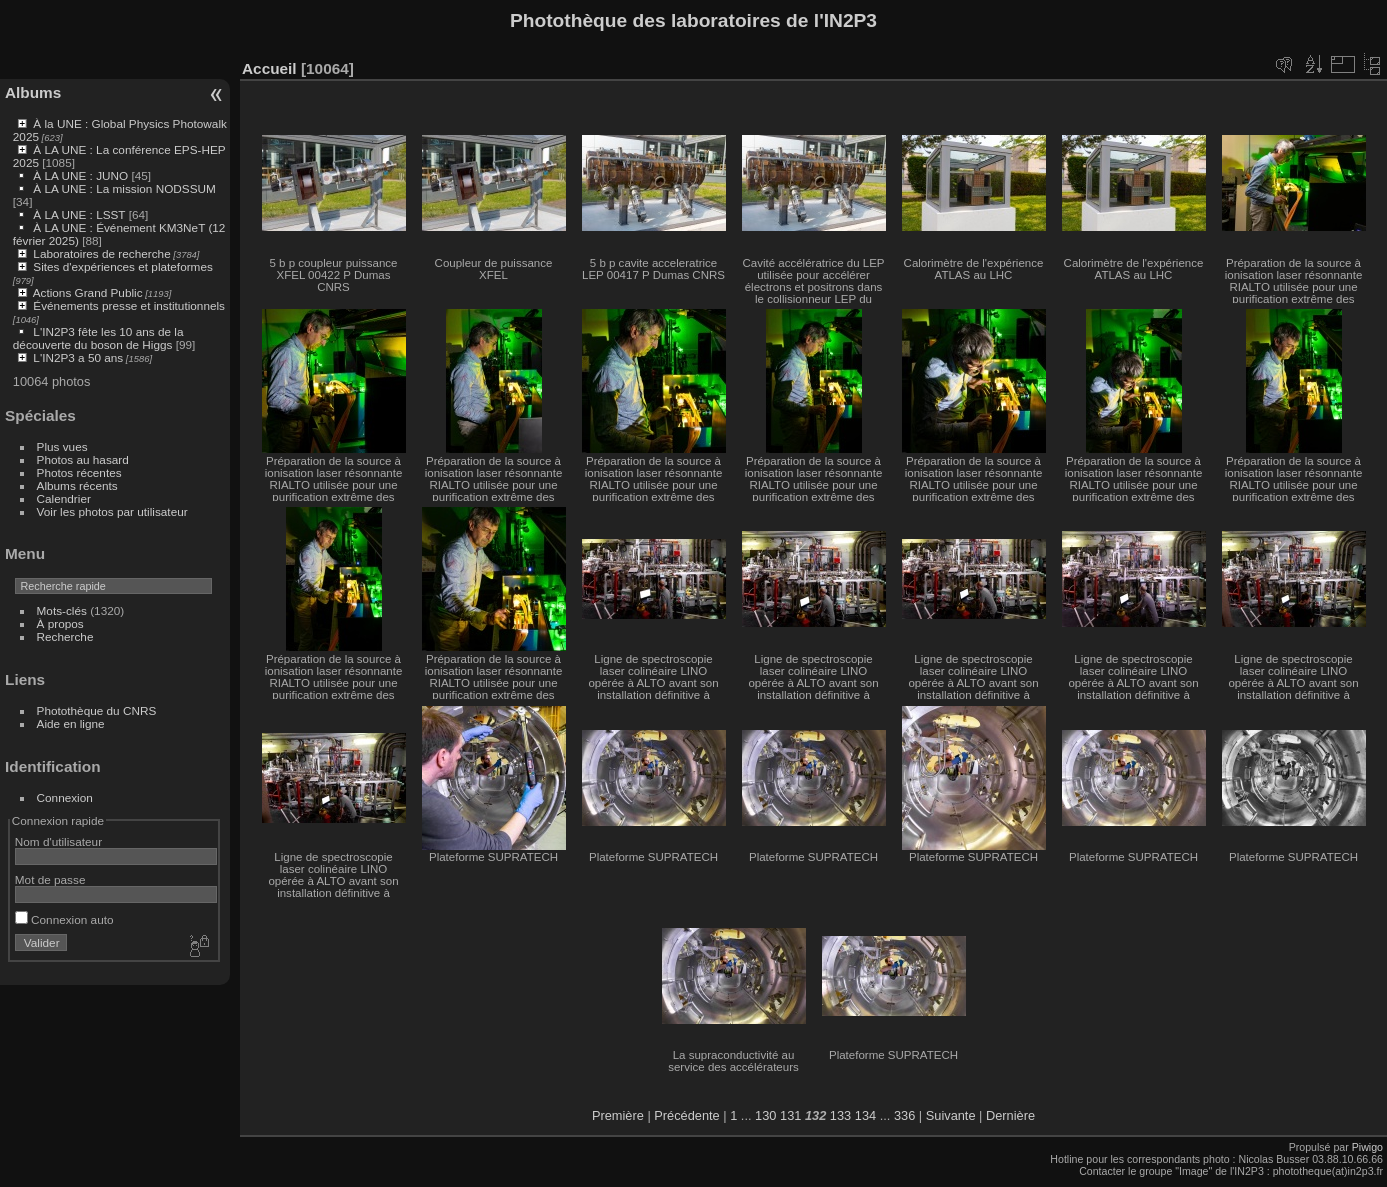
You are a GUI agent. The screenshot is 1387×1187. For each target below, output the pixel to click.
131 (790, 1115)
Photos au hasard (83, 459)
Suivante (951, 1115)
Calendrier (64, 498)
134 (865, 1115)
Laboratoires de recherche (101, 253)
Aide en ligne (71, 723)
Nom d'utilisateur (58, 841)
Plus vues (62, 446)
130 (765, 1115)
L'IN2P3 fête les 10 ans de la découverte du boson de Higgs (98, 338)
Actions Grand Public (88, 292)
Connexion (65, 797)
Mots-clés (62, 610)
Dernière (1010, 1115)
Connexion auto (64, 919)
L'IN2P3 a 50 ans (78, 357)
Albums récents (77, 485)
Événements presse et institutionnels (129, 305)
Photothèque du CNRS (97, 710)
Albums (33, 92)
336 (904, 1115)
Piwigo (1367, 1147)
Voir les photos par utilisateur (112, 511)
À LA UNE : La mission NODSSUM (124, 188)
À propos (60, 623)
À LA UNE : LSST (79, 214)
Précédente (686, 1115)
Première (618, 1115)
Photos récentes (79, 472)
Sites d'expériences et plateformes (122, 266)
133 (840, 1115)
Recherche (65, 636)
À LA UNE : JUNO (82, 175)
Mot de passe (50, 879)
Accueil (269, 68)
